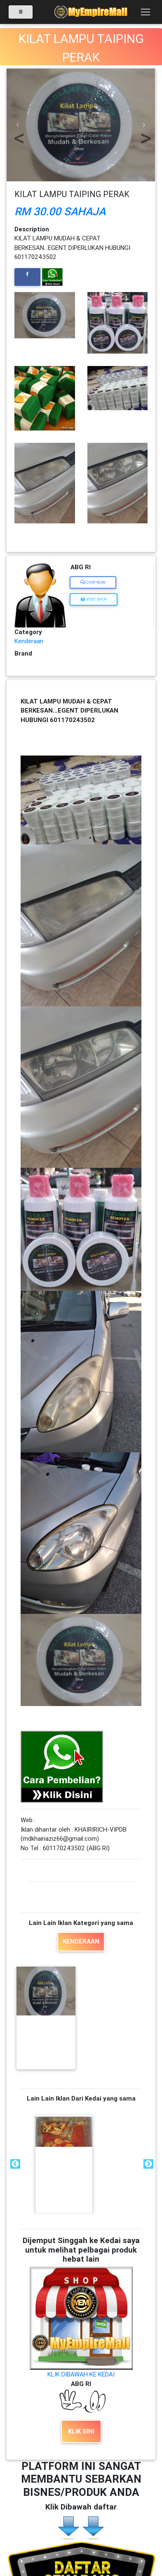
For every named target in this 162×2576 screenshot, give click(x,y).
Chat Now (93, 582)
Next (147, 2164)
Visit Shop (93, 599)
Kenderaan (28, 641)
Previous (14, 2164)
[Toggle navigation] (145, 12)
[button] (18, 125)
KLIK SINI (81, 2431)
